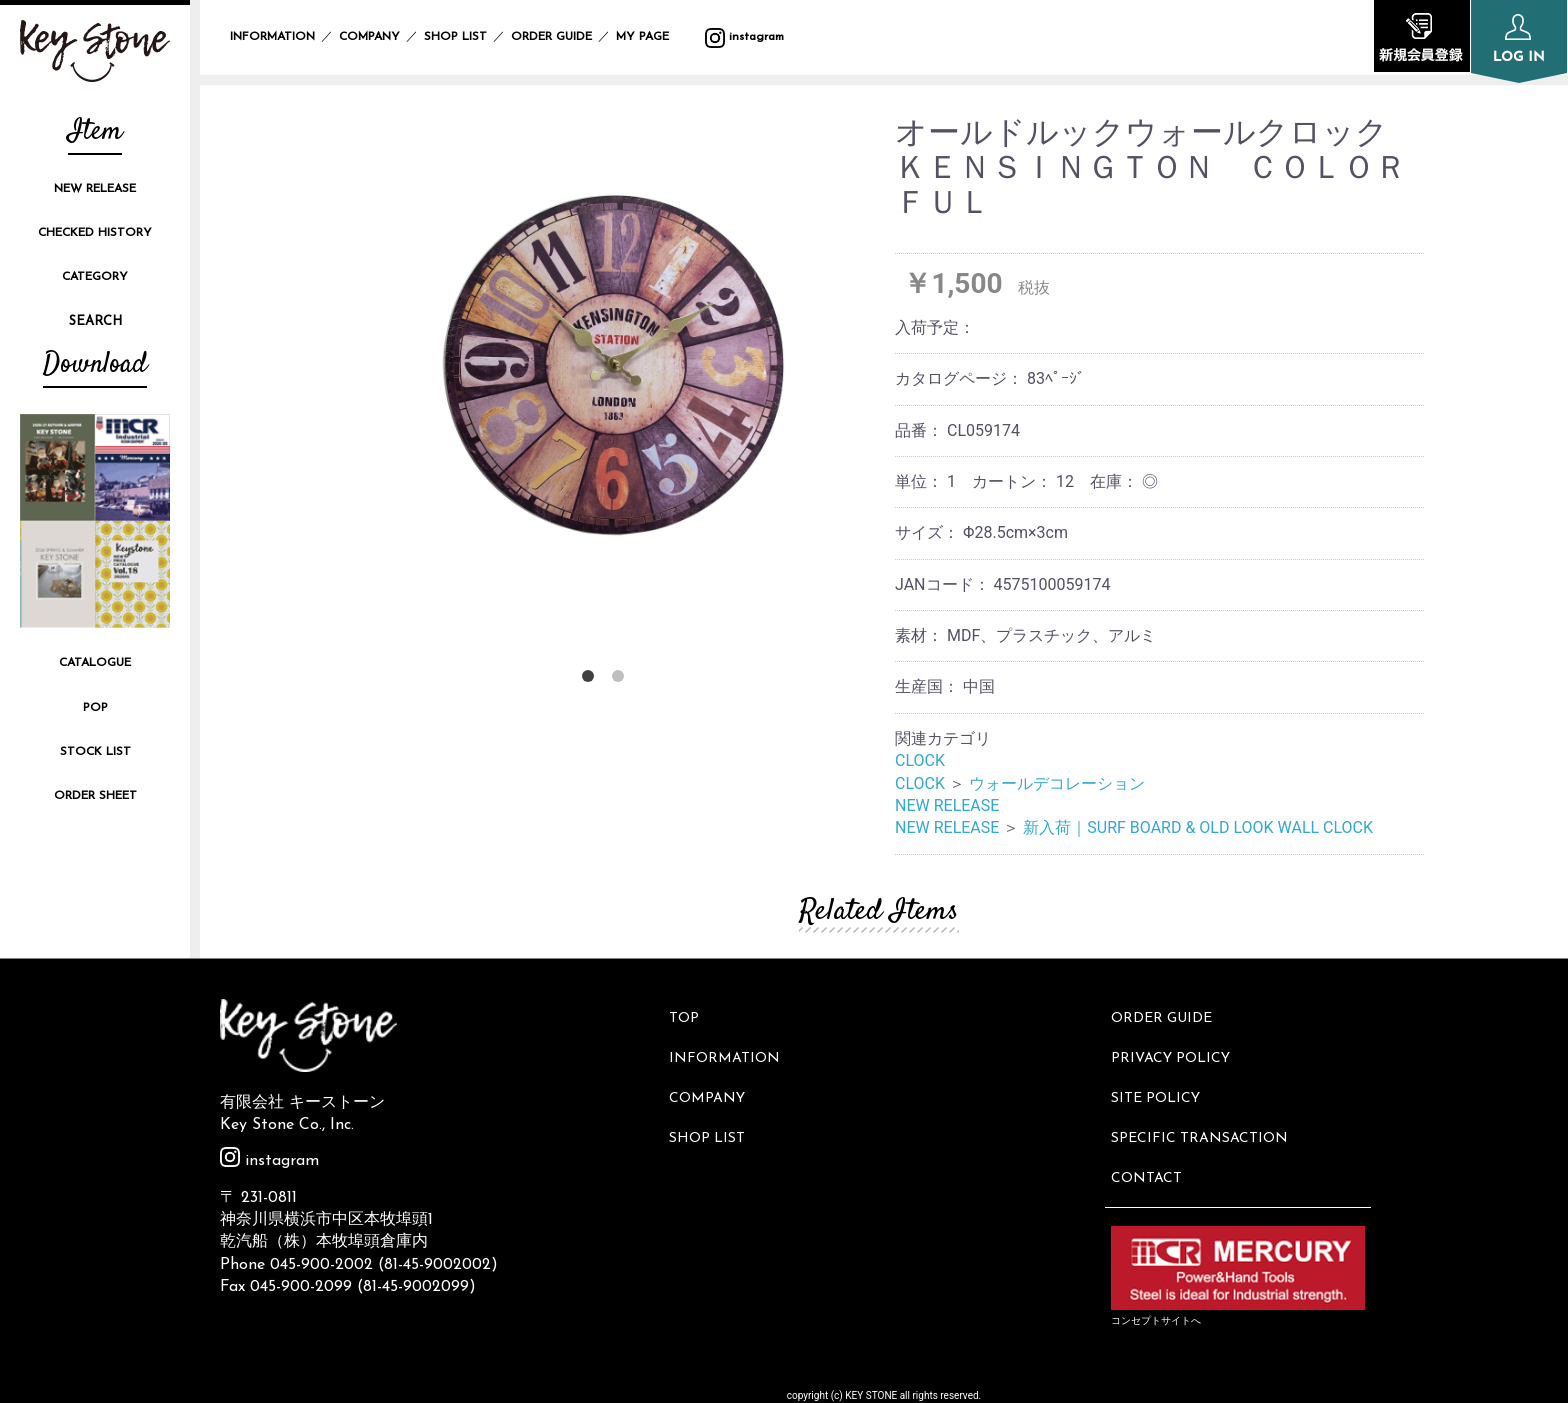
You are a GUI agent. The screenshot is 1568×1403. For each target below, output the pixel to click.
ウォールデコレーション (1057, 783)
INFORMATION (272, 37)
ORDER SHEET (95, 796)
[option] (606, 367)
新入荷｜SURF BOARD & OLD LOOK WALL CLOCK (1198, 827)
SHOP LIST (455, 37)
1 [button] (592, 680)
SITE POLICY (1159, 1082)
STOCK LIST (95, 752)
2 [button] (622, 680)
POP (95, 708)
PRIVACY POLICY (1174, 1048)
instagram (744, 37)
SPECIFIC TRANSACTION (1203, 1116)
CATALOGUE (95, 663)
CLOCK (920, 760)
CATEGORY (95, 277)
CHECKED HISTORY (95, 233)
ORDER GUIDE (551, 37)
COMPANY (369, 37)
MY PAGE (654, 37)
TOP (688, 1015)
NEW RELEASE (95, 189)
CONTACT (1150, 1149)
